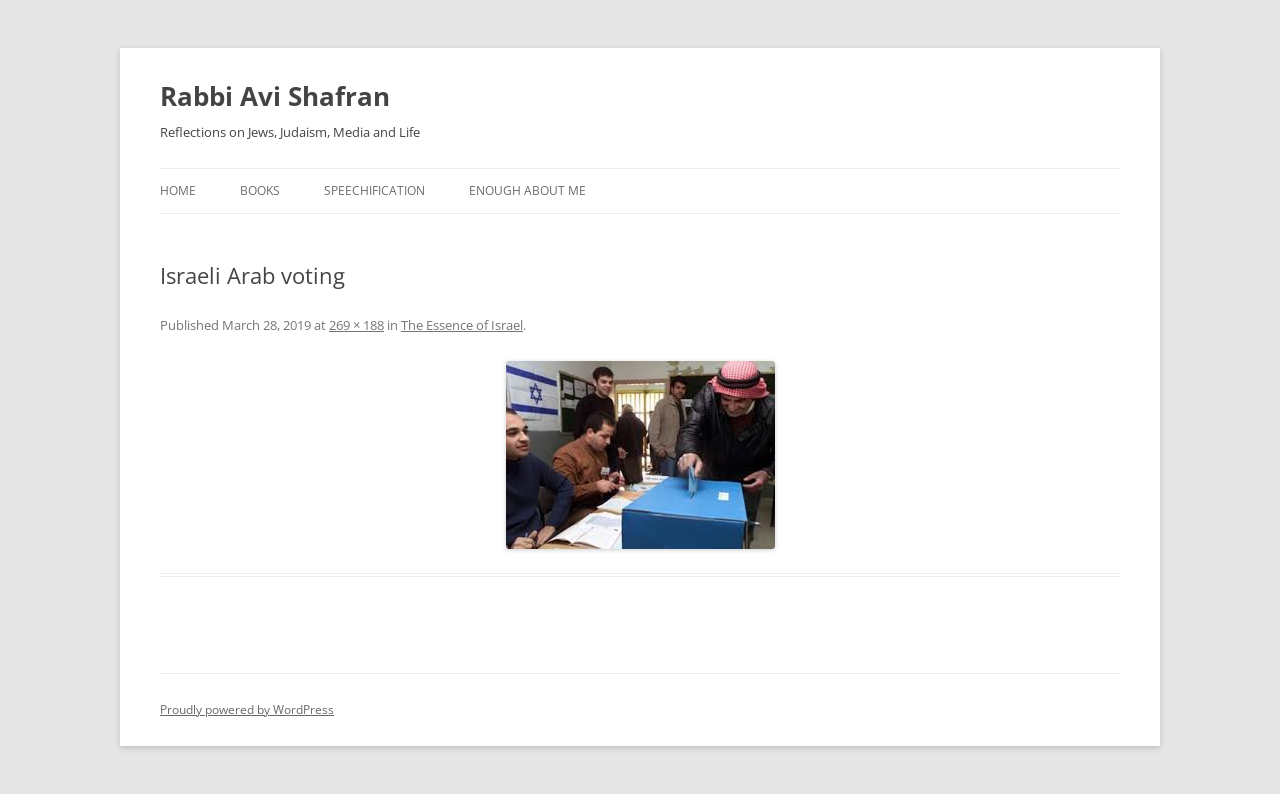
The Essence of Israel (462, 325)
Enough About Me (527, 190)
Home (178, 190)
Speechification (374, 190)
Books (260, 190)
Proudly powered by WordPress (247, 709)
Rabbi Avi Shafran (275, 96)
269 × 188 (356, 325)
